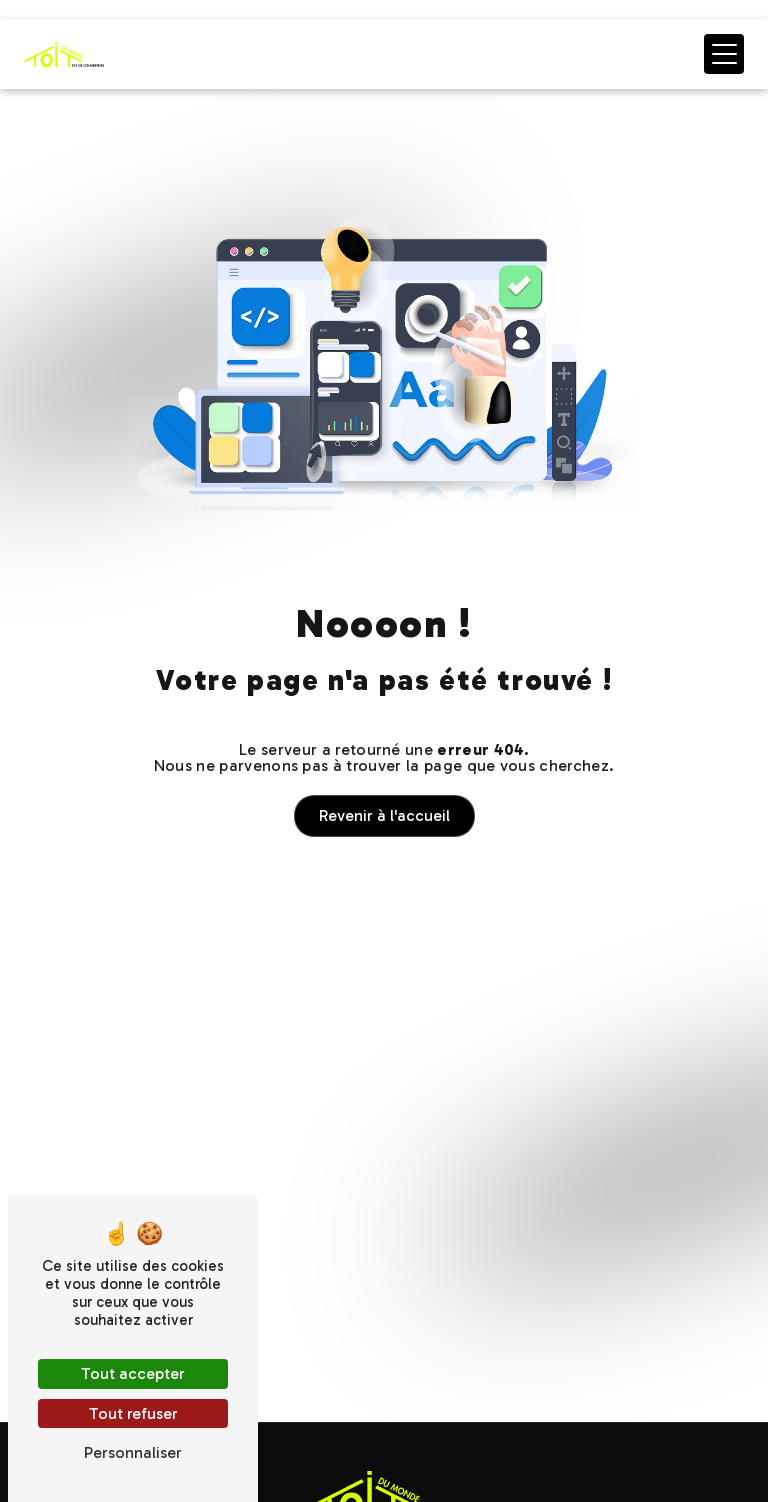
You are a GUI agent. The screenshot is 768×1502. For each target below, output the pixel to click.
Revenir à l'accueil (384, 815)
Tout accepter (133, 1373)
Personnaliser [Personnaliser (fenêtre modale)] (133, 1452)
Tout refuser (133, 1413)
